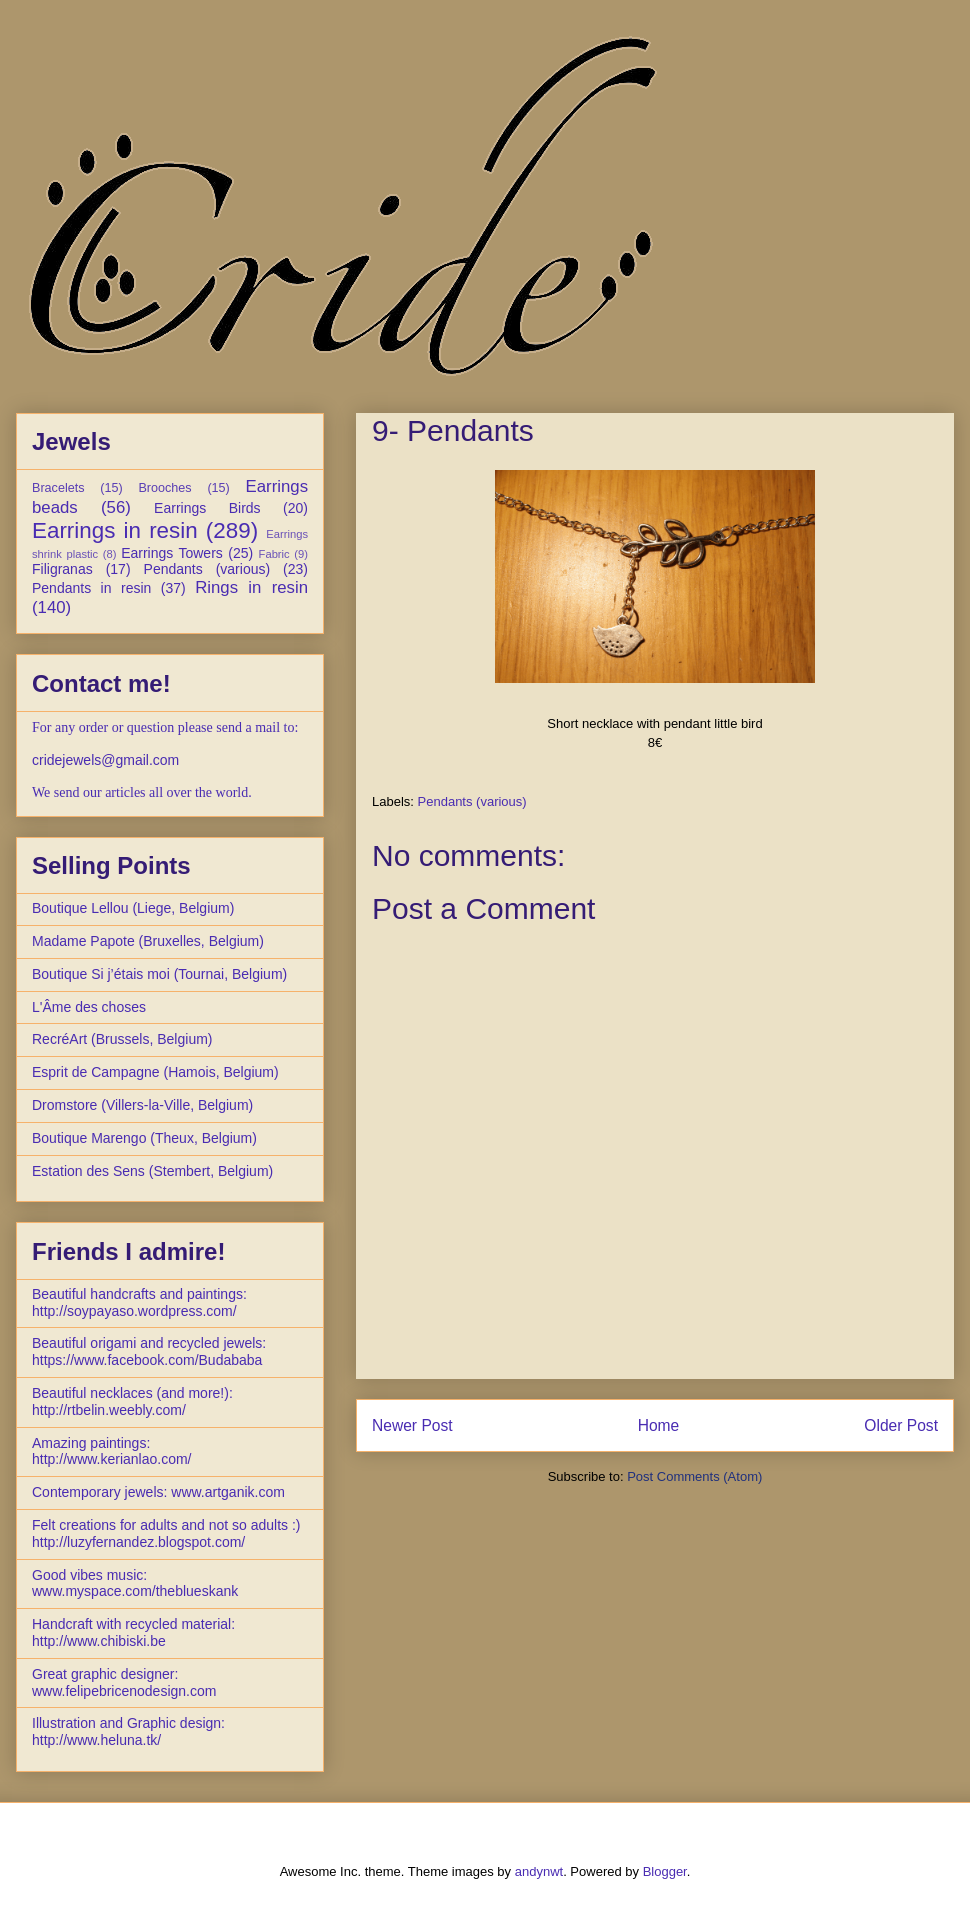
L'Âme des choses (89, 1007)
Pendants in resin (91, 588)
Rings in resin (251, 587)
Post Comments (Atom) (694, 1476)
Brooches (164, 488)
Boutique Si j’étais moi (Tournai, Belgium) (159, 974)
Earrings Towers (172, 553)
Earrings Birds (207, 508)
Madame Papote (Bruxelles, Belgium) (148, 941)
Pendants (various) (472, 801)
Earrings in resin (115, 530)
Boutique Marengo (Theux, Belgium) (144, 1138)
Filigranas (62, 569)
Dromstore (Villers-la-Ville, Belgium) (142, 1105)
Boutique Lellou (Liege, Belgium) (133, 908)
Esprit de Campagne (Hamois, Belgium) (155, 1072)
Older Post (901, 1425)
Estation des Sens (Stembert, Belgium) (152, 1171)
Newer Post (412, 1425)
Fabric (274, 554)
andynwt (539, 1871)
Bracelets (58, 488)
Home (659, 1425)
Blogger (665, 1871)
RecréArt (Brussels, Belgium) (122, 1039)
